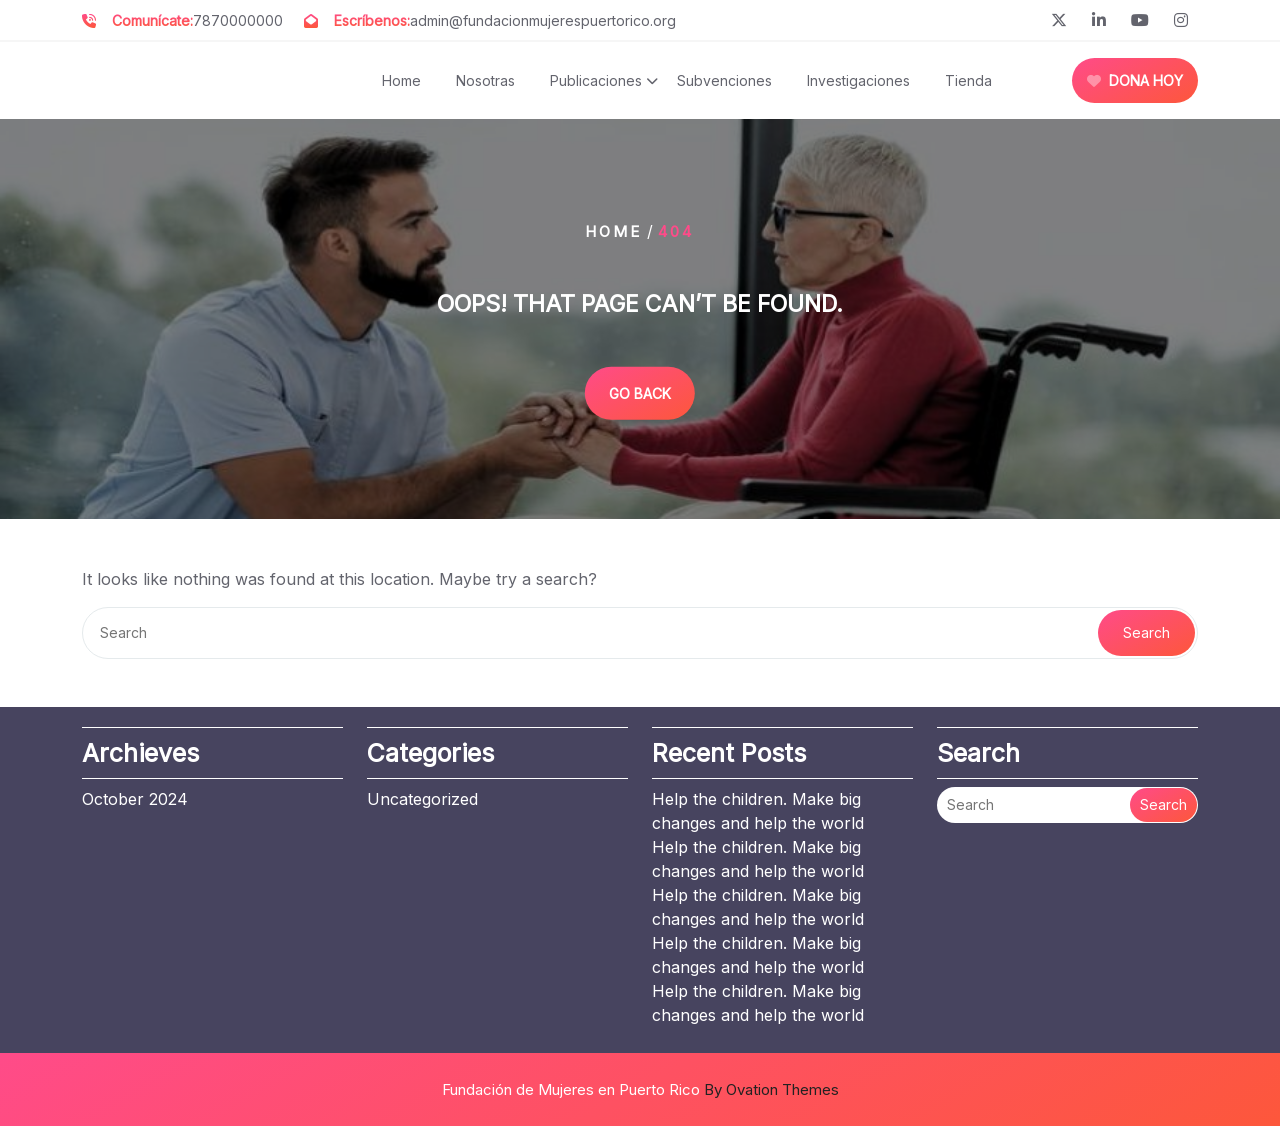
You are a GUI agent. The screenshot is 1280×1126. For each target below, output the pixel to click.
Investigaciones (858, 80)
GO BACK (640, 392)
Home (401, 80)
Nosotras (485, 80)
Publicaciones (596, 80)
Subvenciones (724, 80)
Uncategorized (422, 799)
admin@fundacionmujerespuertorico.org (543, 20)
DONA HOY (1135, 80)
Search (1146, 632)
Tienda (968, 80)
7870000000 (238, 20)
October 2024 (135, 799)
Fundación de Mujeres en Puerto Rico (640, 1089)
